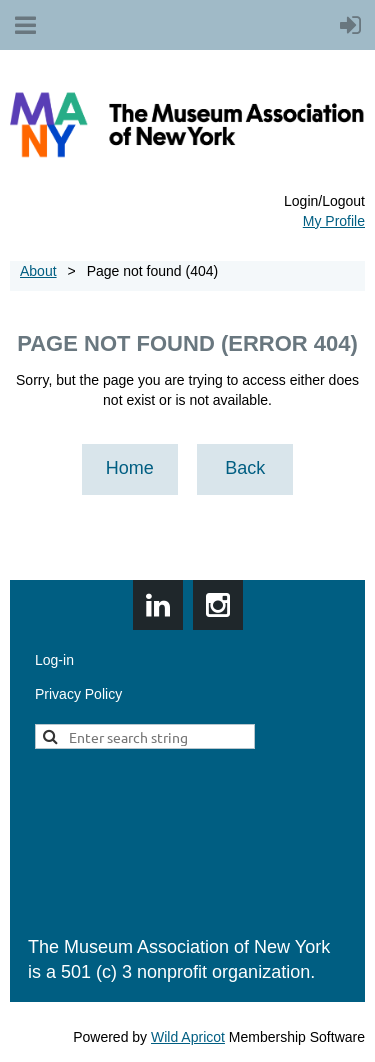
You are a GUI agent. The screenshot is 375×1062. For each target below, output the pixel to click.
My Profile (334, 221)
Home (130, 468)
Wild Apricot (188, 1037)
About (38, 271)
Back (245, 468)
